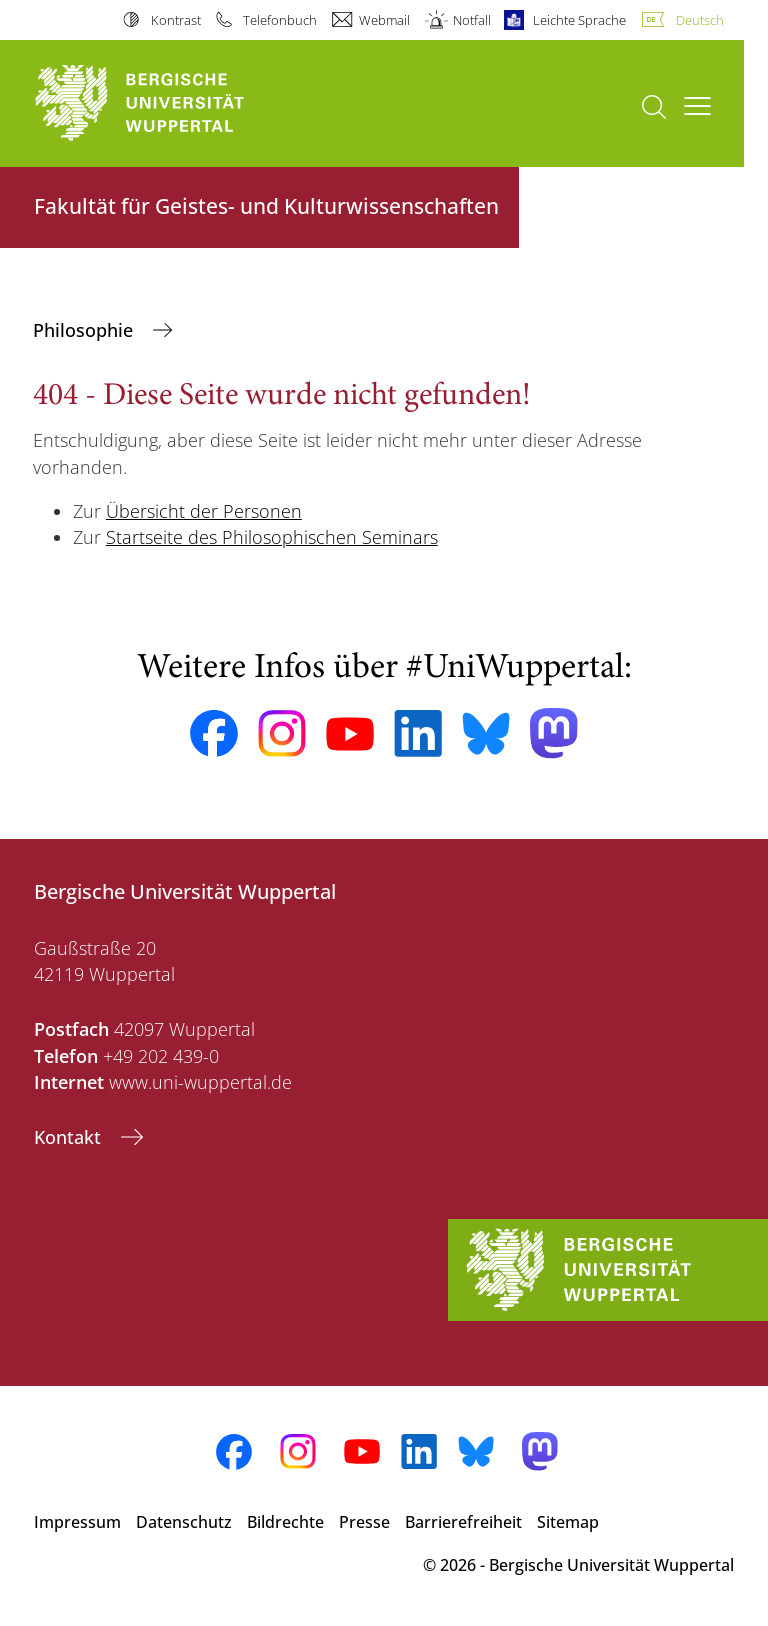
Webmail (384, 20)
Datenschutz (184, 1522)
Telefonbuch (280, 20)
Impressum (77, 1522)
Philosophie (85, 330)
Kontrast (176, 20)
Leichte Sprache (579, 20)
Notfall (472, 20)
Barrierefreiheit (463, 1522)
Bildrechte (285, 1522)
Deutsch (700, 20)
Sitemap (568, 1522)
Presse (364, 1522)
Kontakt (70, 1137)
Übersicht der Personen (204, 511)
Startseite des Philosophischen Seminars (272, 537)
